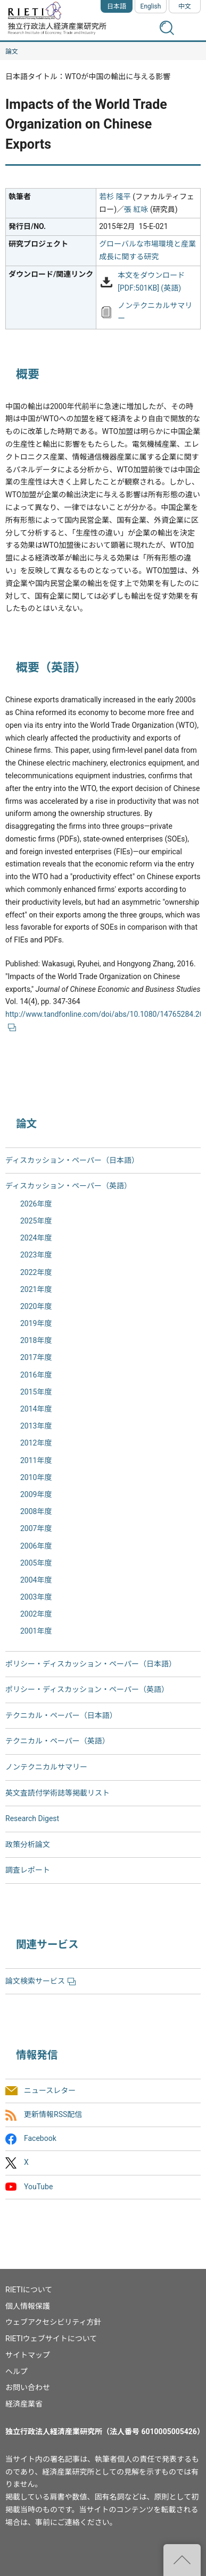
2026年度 (36, 1204)
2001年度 (36, 1631)
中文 (184, 6)
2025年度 (36, 1221)
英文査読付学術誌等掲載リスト (57, 1793)
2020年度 (36, 1306)
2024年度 (36, 1238)
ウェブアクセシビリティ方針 (53, 2322)
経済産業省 (24, 2404)
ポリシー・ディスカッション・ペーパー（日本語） (90, 1664)
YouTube (38, 2186)
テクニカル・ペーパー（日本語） (61, 1715)
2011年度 (36, 1460)
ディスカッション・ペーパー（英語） (68, 1185)
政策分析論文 (27, 1844)
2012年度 (36, 1443)
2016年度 (36, 1375)
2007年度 (36, 1528)
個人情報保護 (27, 2306)
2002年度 (36, 1614)
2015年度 (36, 1392)
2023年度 (36, 1255)
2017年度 (36, 1357)
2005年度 (36, 1563)
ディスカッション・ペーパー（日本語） (72, 1160)
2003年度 (36, 1597)
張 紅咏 (136, 209)
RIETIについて (28, 2289)
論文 (11, 51)
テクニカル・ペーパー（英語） (57, 1741)
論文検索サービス (40, 1981)
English (151, 6)
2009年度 (36, 1494)
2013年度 (36, 1426)
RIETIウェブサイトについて (51, 2338)
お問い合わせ (27, 2387)
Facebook (40, 2139)
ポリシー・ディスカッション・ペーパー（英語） (87, 1689)
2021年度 (36, 1289)
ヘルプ (16, 2371)
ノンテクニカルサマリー (46, 1767)
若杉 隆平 (114, 196)
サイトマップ (27, 2355)
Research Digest (32, 1818)
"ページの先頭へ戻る (182, 2560)
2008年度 (36, 1511)
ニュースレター (50, 2090)
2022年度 (36, 1272)
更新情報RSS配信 (53, 2114)
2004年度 (36, 1580)
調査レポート (27, 1870)
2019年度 (36, 1323)
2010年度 (36, 1477)
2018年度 (36, 1340)
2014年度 (36, 1409)
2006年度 (36, 1546)
